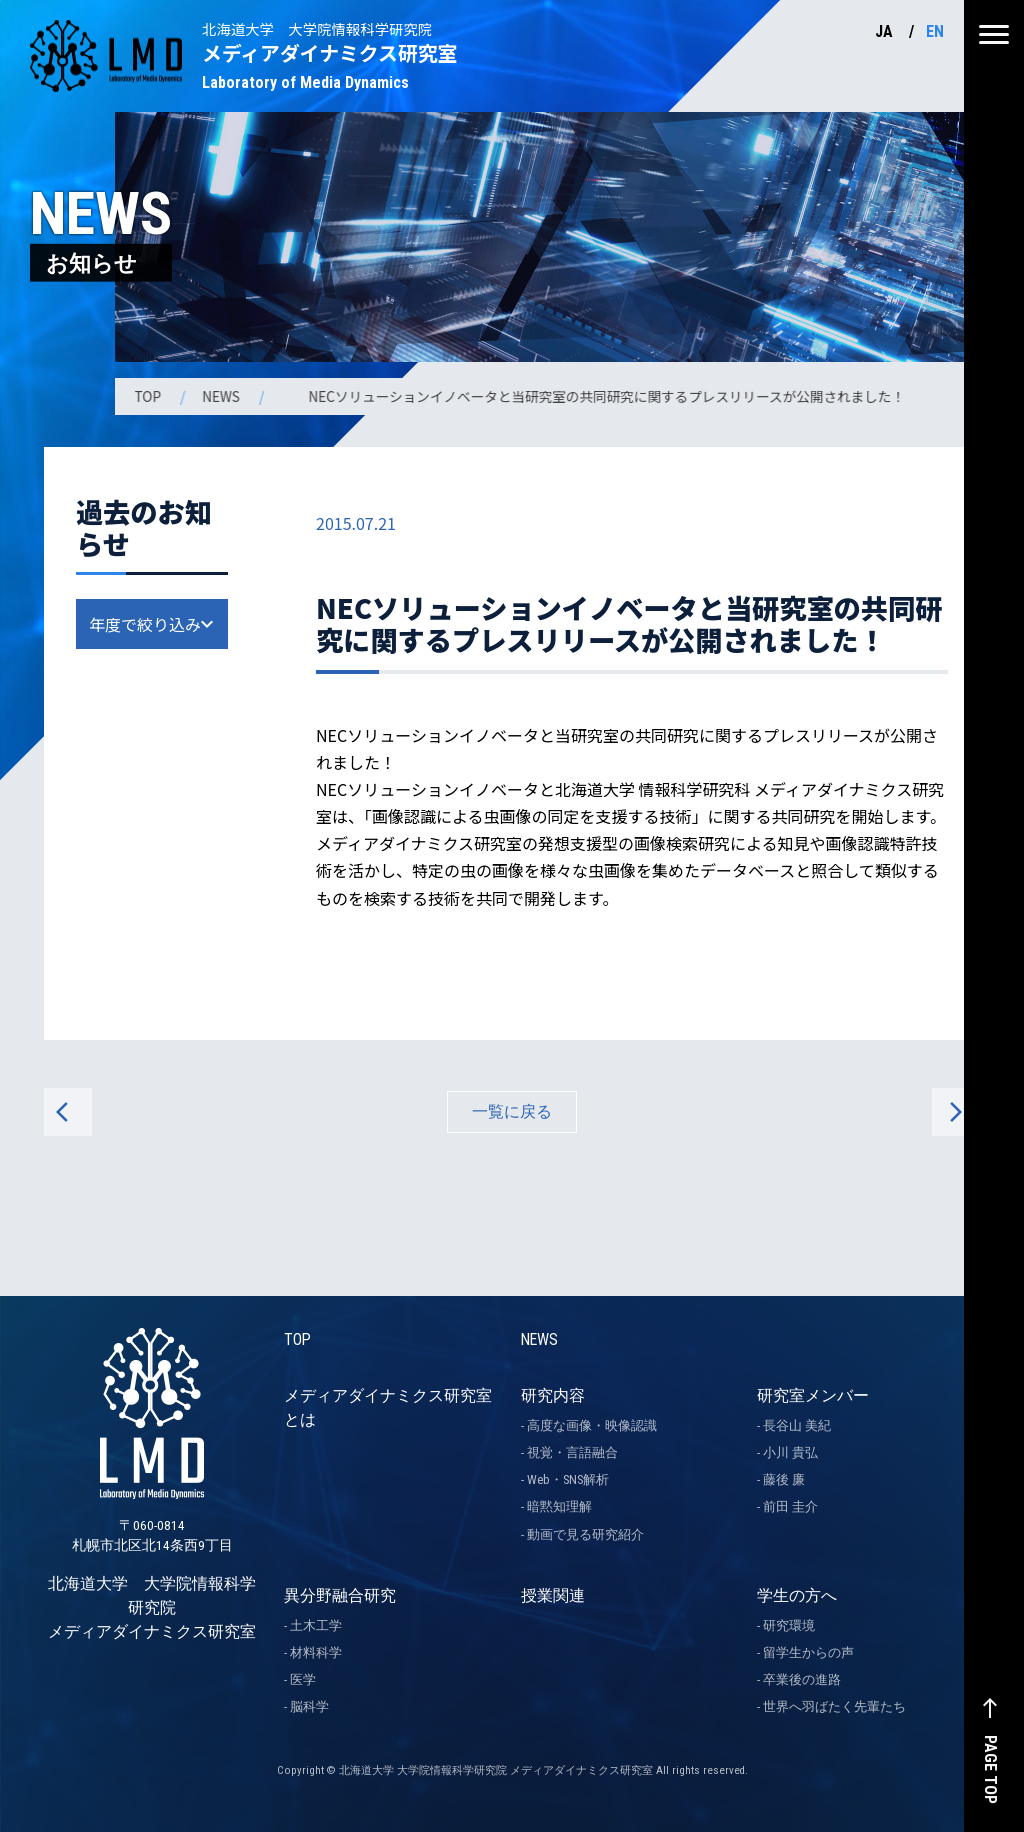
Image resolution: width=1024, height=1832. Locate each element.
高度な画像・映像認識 (592, 1425)
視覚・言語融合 (572, 1452)
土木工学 (316, 1625)
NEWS (225, 396)
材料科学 (316, 1652)
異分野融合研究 (340, 1595)
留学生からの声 (808, 1652)
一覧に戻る (512, 1111)
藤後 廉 (784, 1479)
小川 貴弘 (790, 1452)
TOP (151, 396)
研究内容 (553, 1395)
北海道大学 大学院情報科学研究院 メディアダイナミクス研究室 (152, 1526)
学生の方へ (797, 1595)
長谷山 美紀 (797, 1425)
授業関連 (553, 1595)
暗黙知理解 (559, 1507)
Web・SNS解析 (568, 1479)
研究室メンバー (813, 1395)
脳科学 (309, 1707)
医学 (303, 1679)
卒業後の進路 (802, 1679)
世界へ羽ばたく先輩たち (834, 1707)
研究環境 (789, 1625)
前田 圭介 (790, 1507)
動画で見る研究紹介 (585, 1534)
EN (935, 31)
